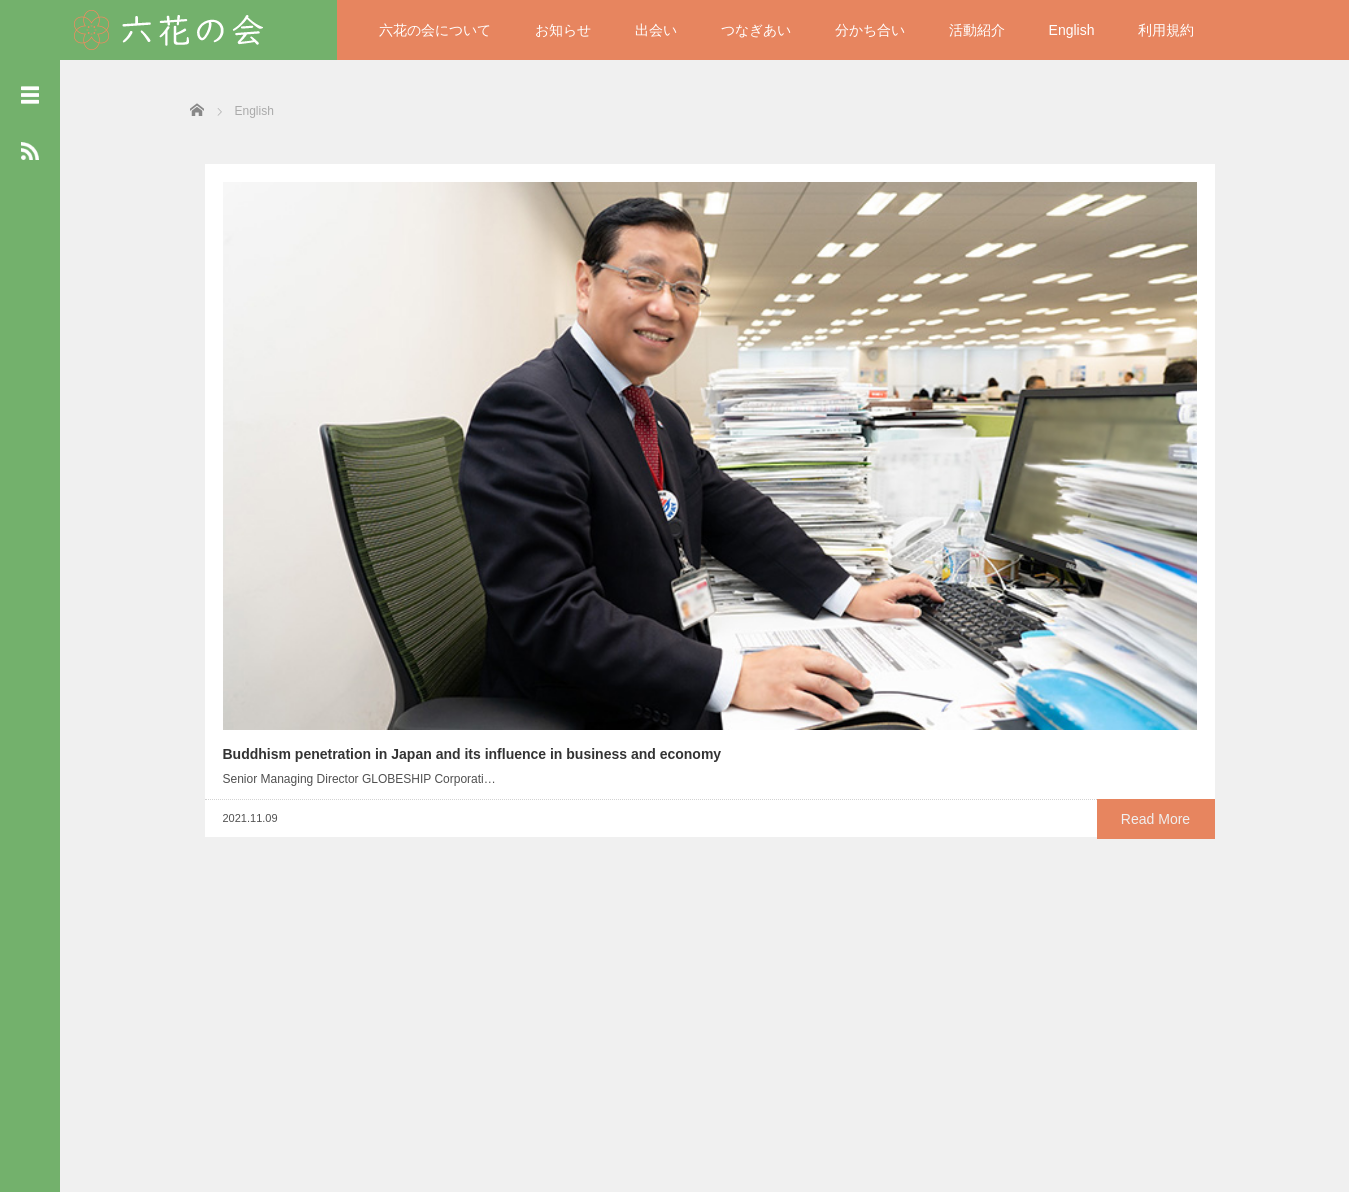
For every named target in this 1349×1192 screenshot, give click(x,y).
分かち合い (870, 30)
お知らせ (563, 30)
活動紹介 (977, 30)
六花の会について (435, 30)
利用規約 (1166, 30)
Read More (380, 538)
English (1072, 30)
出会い (656, 30)
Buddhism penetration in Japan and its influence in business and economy (312, 428)
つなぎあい (756, 30)
